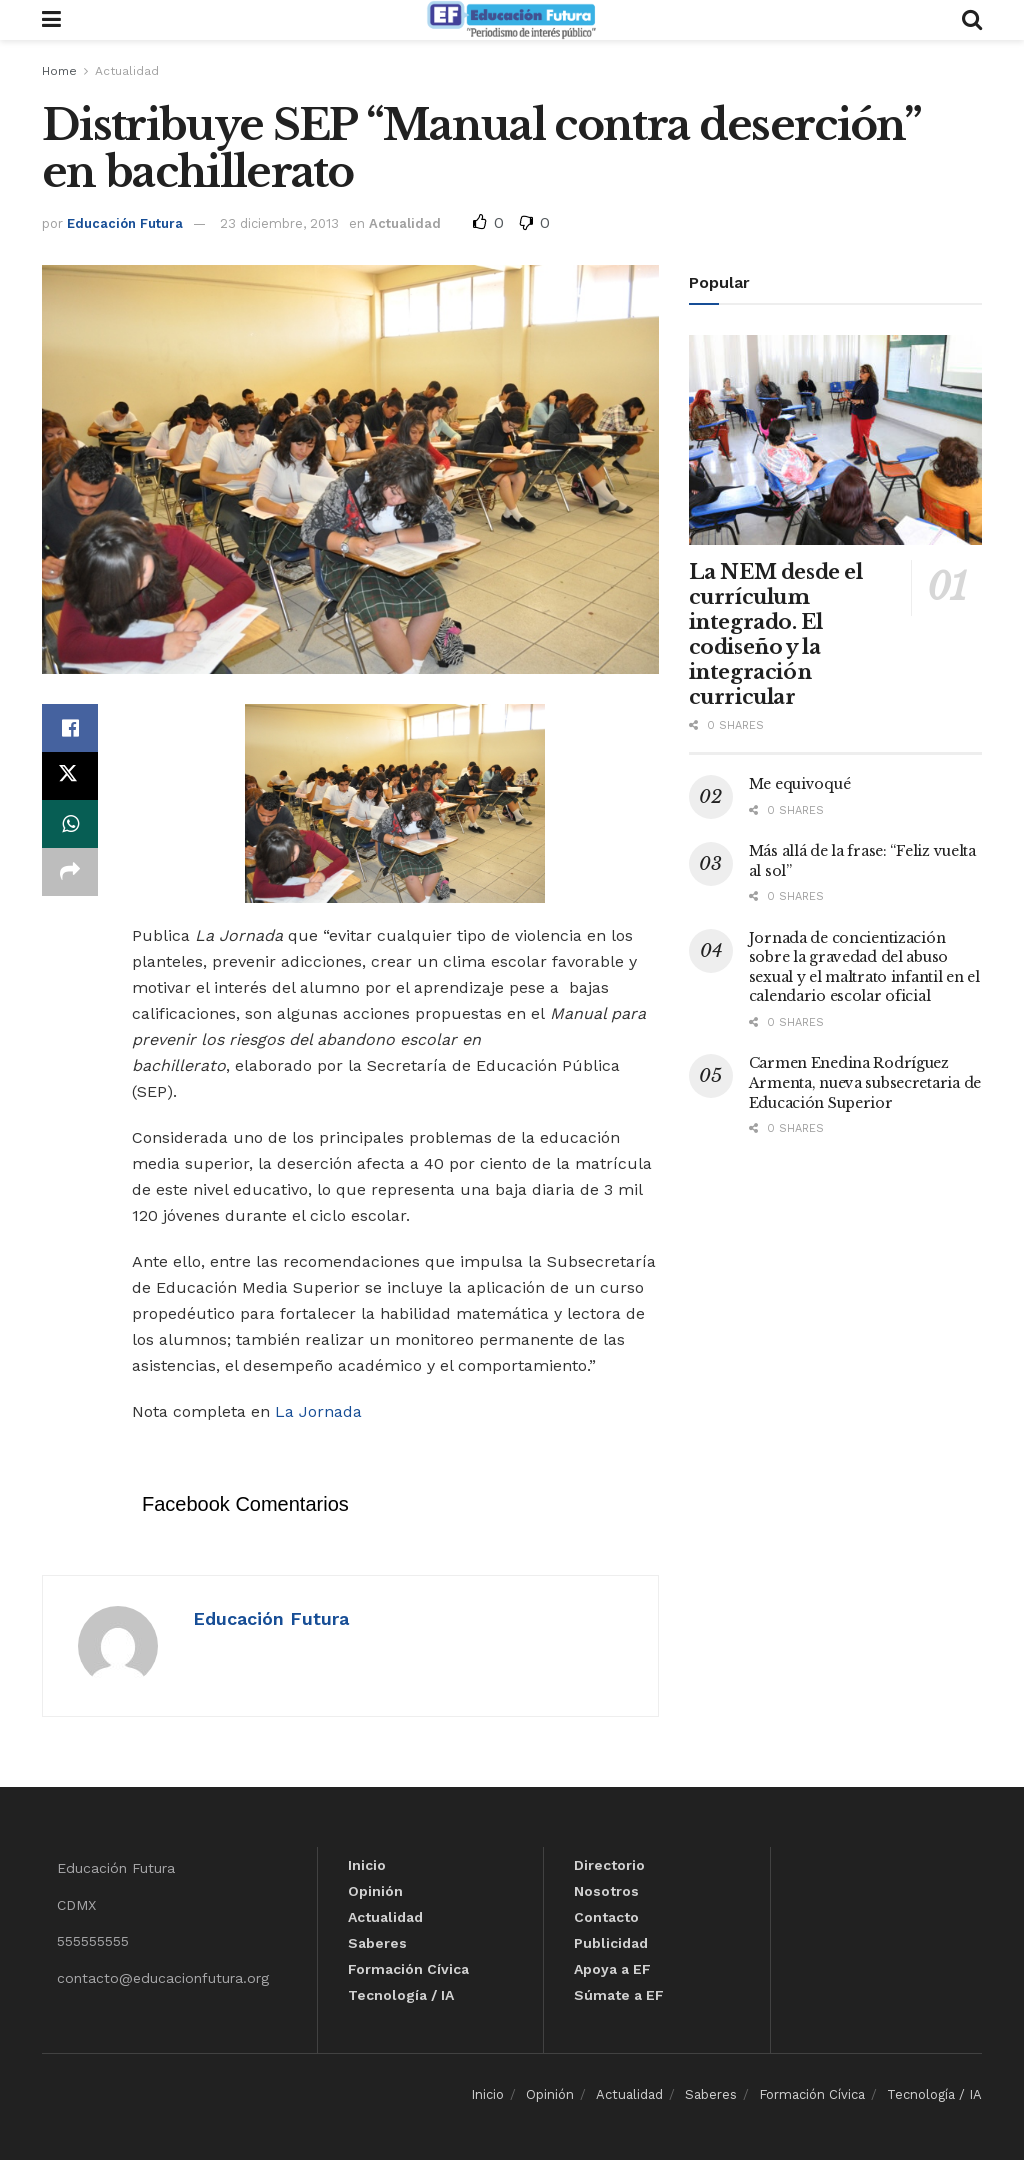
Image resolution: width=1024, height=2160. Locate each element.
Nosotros (606, 1891)
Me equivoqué (800, 784)
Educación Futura (125, 223)
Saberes (377, 1943)
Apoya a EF (612, 1969)
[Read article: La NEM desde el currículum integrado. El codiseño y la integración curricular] (835, 440)
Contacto (606, 1917)
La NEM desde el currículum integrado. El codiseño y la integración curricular (776, 634)
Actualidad (127, 71)
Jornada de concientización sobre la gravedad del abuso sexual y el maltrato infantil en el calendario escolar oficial (864, 967)
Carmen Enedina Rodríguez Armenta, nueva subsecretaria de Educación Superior (865, 1082)
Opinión (375, 1891)
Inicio (367, 1865)
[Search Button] (972, 20)
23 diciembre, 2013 (279, 223)
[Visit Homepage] (511, 20)
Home (59, 71)
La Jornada (318, 1411)
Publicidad (611, 1943)
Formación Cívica (408, 1969)
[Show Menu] (51, 20)
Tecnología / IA (401, 1995)
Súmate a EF (619, 1995)
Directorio (609, 1865)
